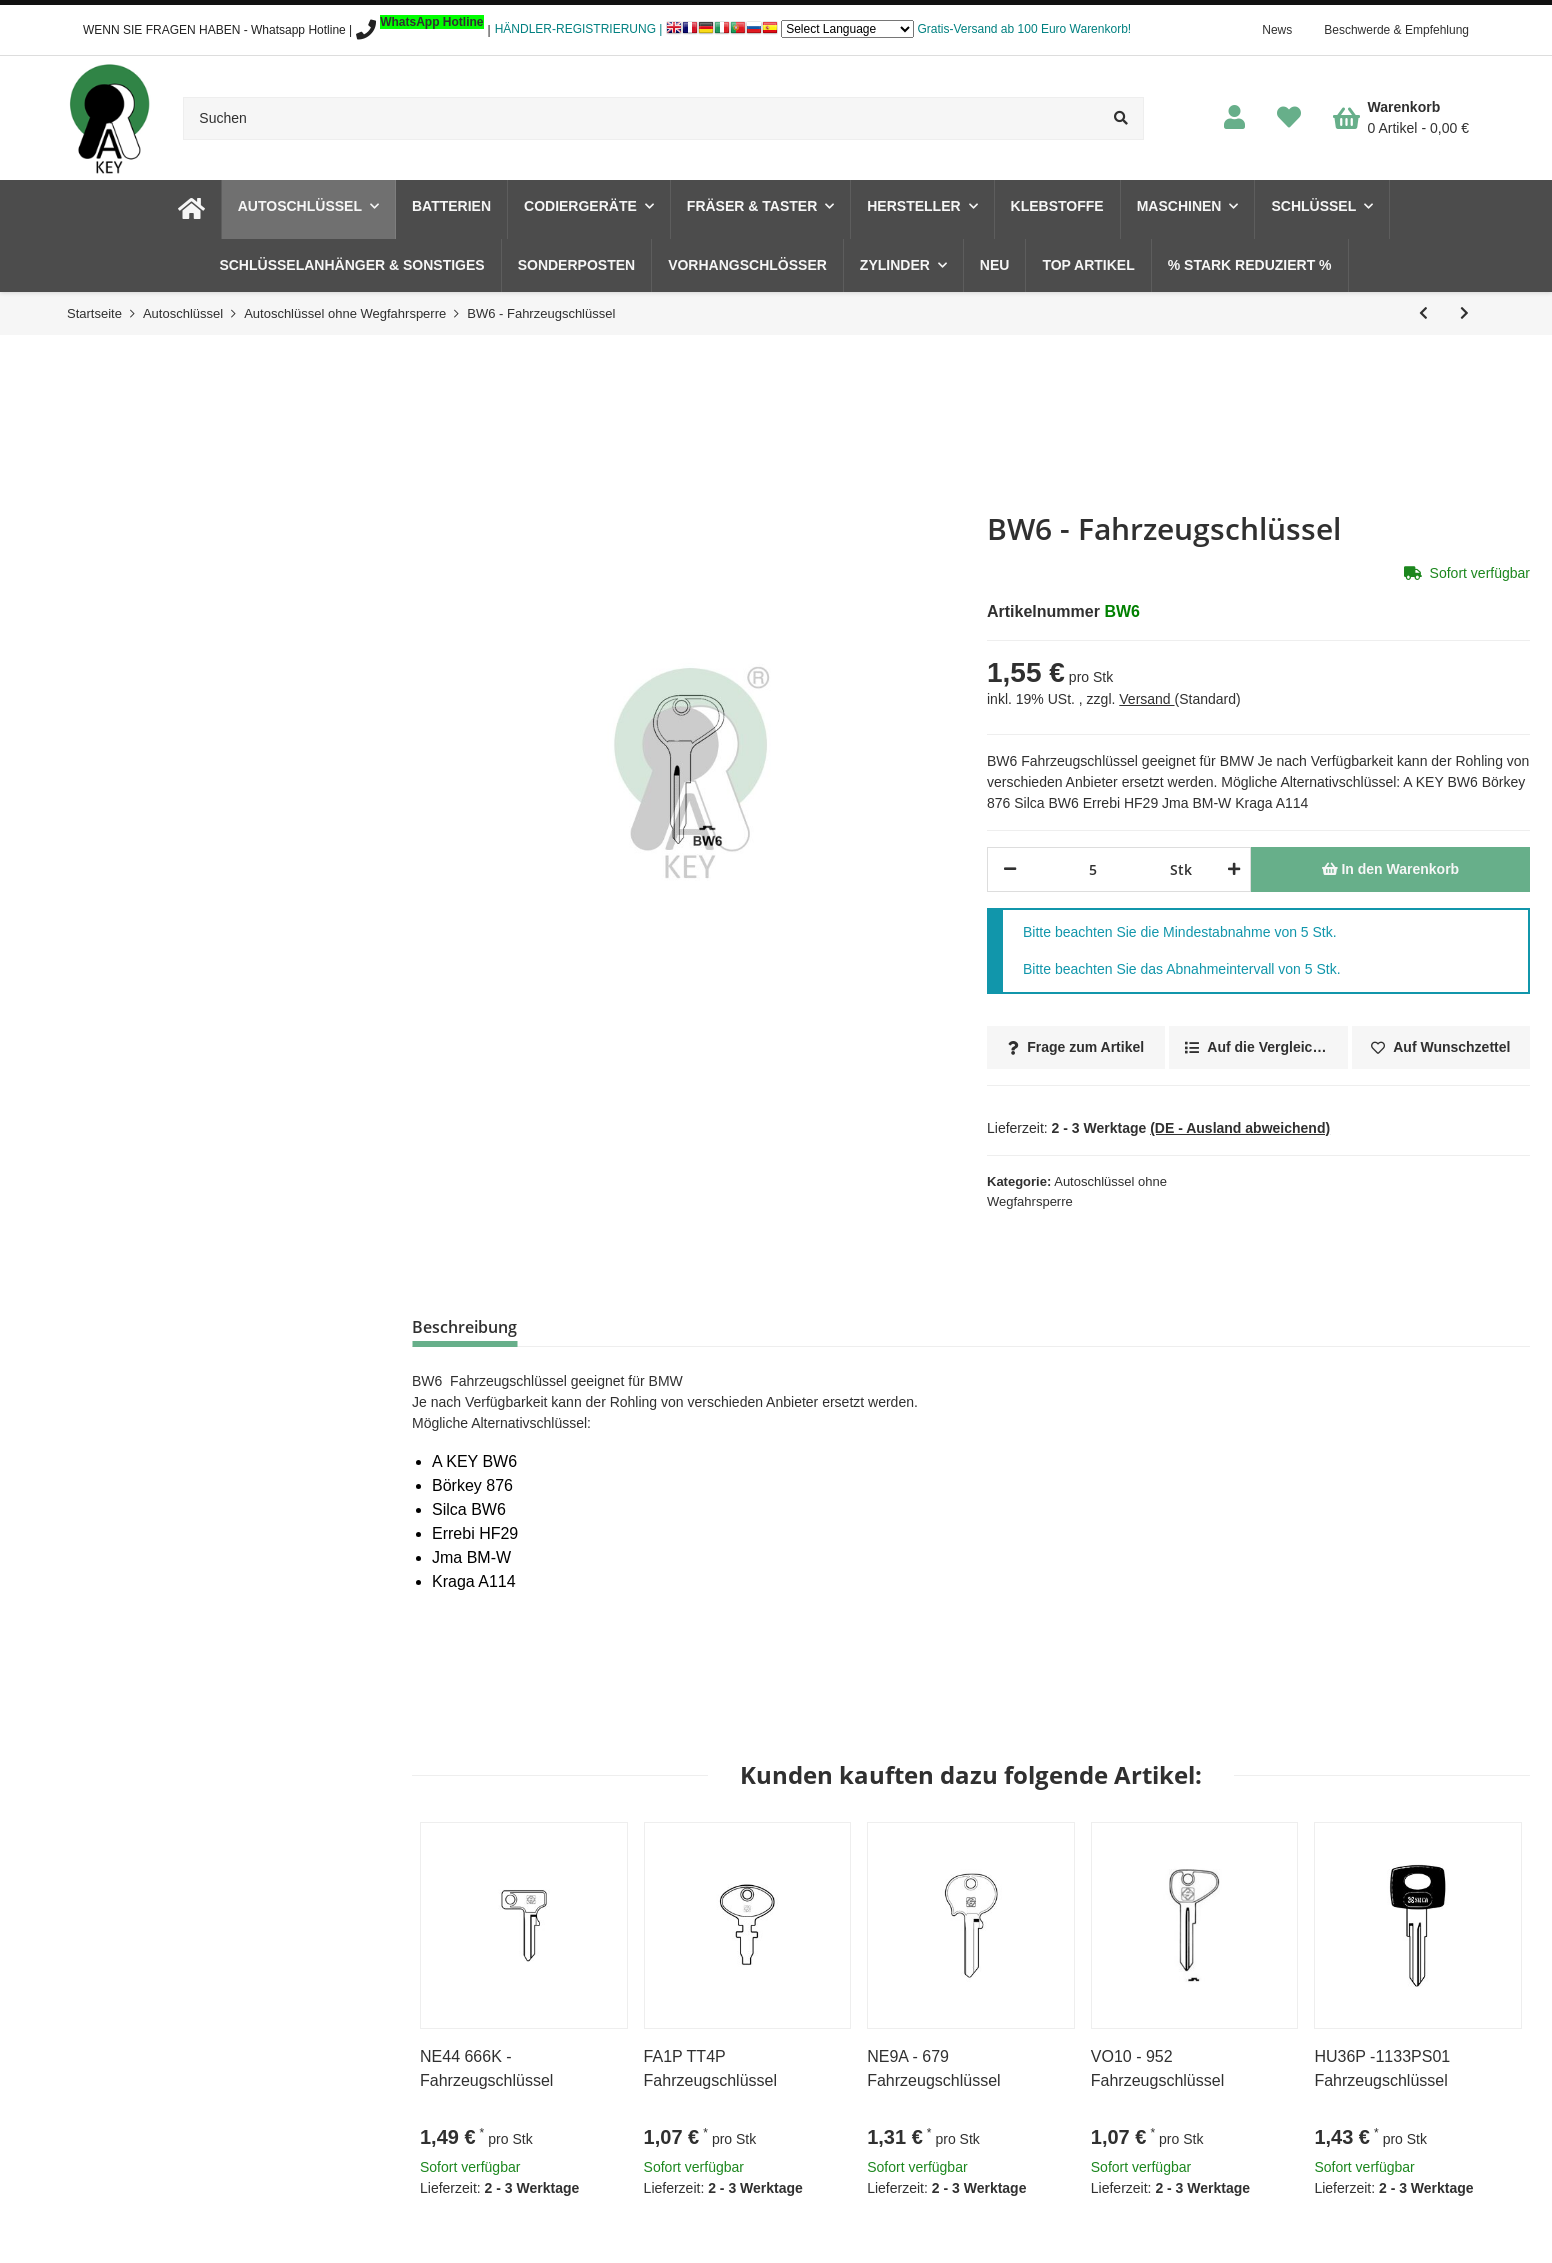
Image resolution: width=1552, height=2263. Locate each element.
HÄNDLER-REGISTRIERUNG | (579, 29)
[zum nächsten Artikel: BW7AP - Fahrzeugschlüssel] (1464, 313)
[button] (1234, 118)
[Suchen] (641, 118)
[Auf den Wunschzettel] (1441, 1047)
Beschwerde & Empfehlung (1396, 30)
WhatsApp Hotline (431, 22)
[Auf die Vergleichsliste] (1258, 1047)
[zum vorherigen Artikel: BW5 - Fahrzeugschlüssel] (1423, 313)
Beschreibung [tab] (464, 1327)
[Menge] (1093, 869)
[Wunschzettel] (1289, 118)
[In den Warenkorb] (1390, 869)
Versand (1146, 699)
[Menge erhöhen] (1230, 869)
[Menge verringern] (1010, 869)
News (1277, 30)
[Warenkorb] (1401, 118)
